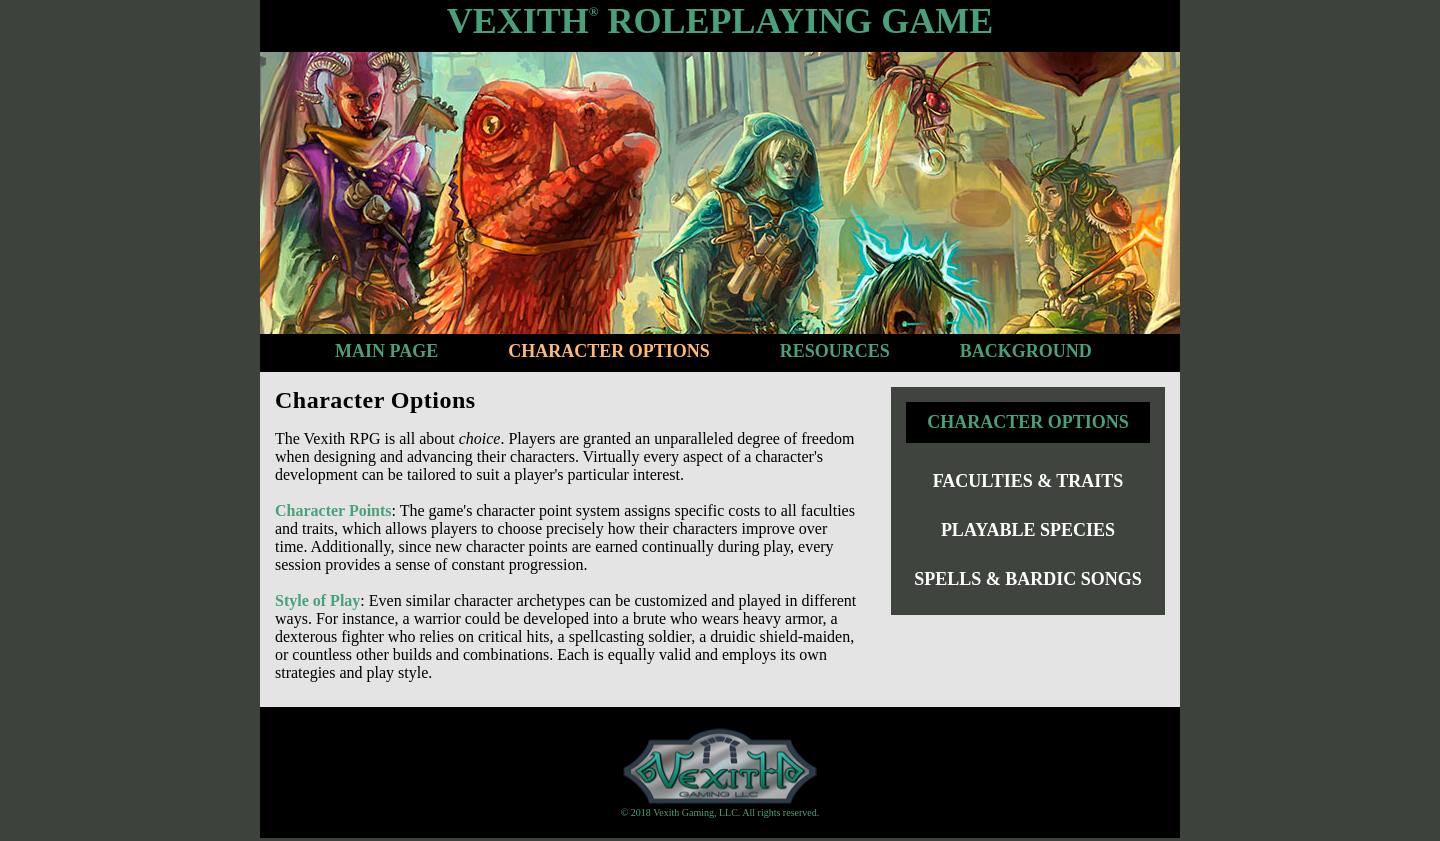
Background (1026, 351)
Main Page (386, 351)
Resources (835, 351)
